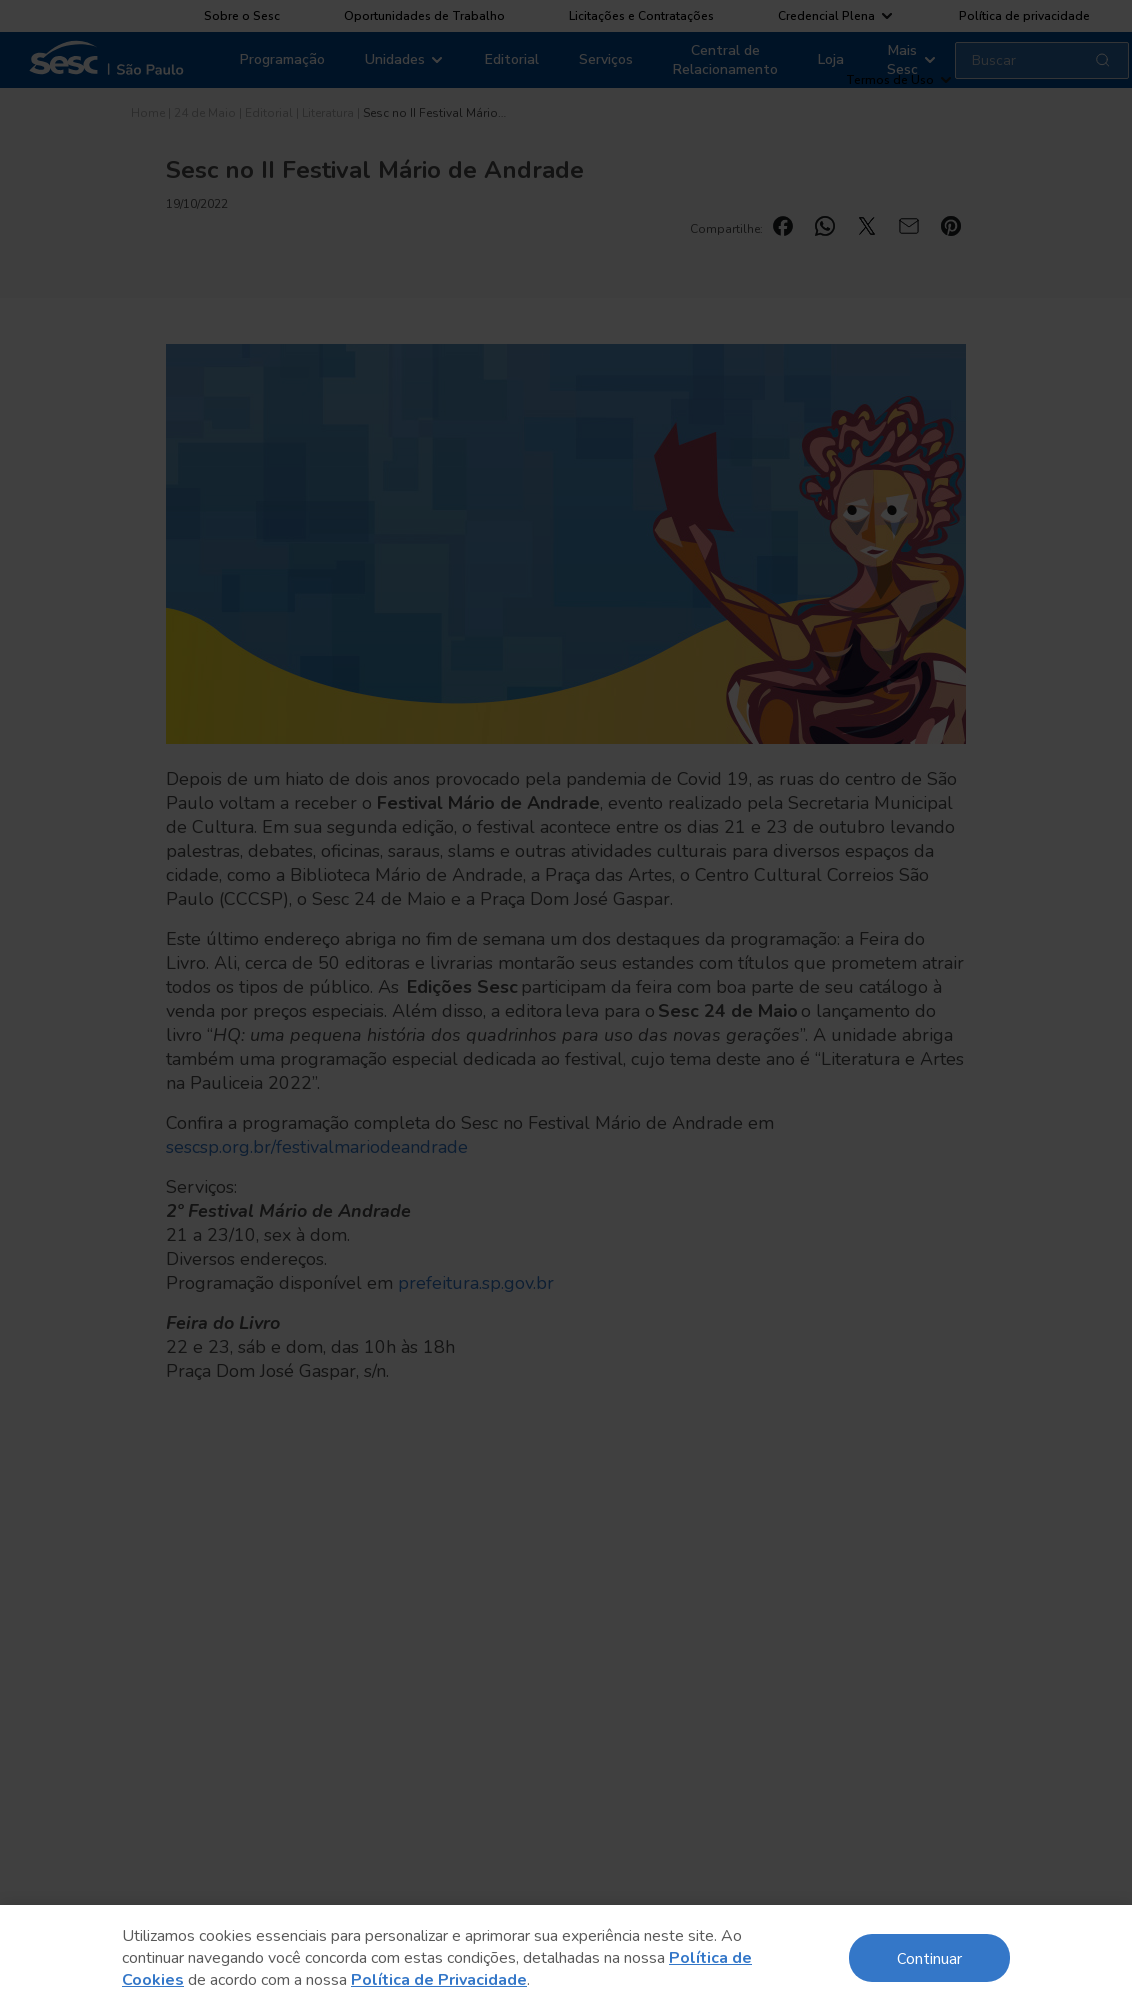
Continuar (929, 1957)
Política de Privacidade (439, 1980)
